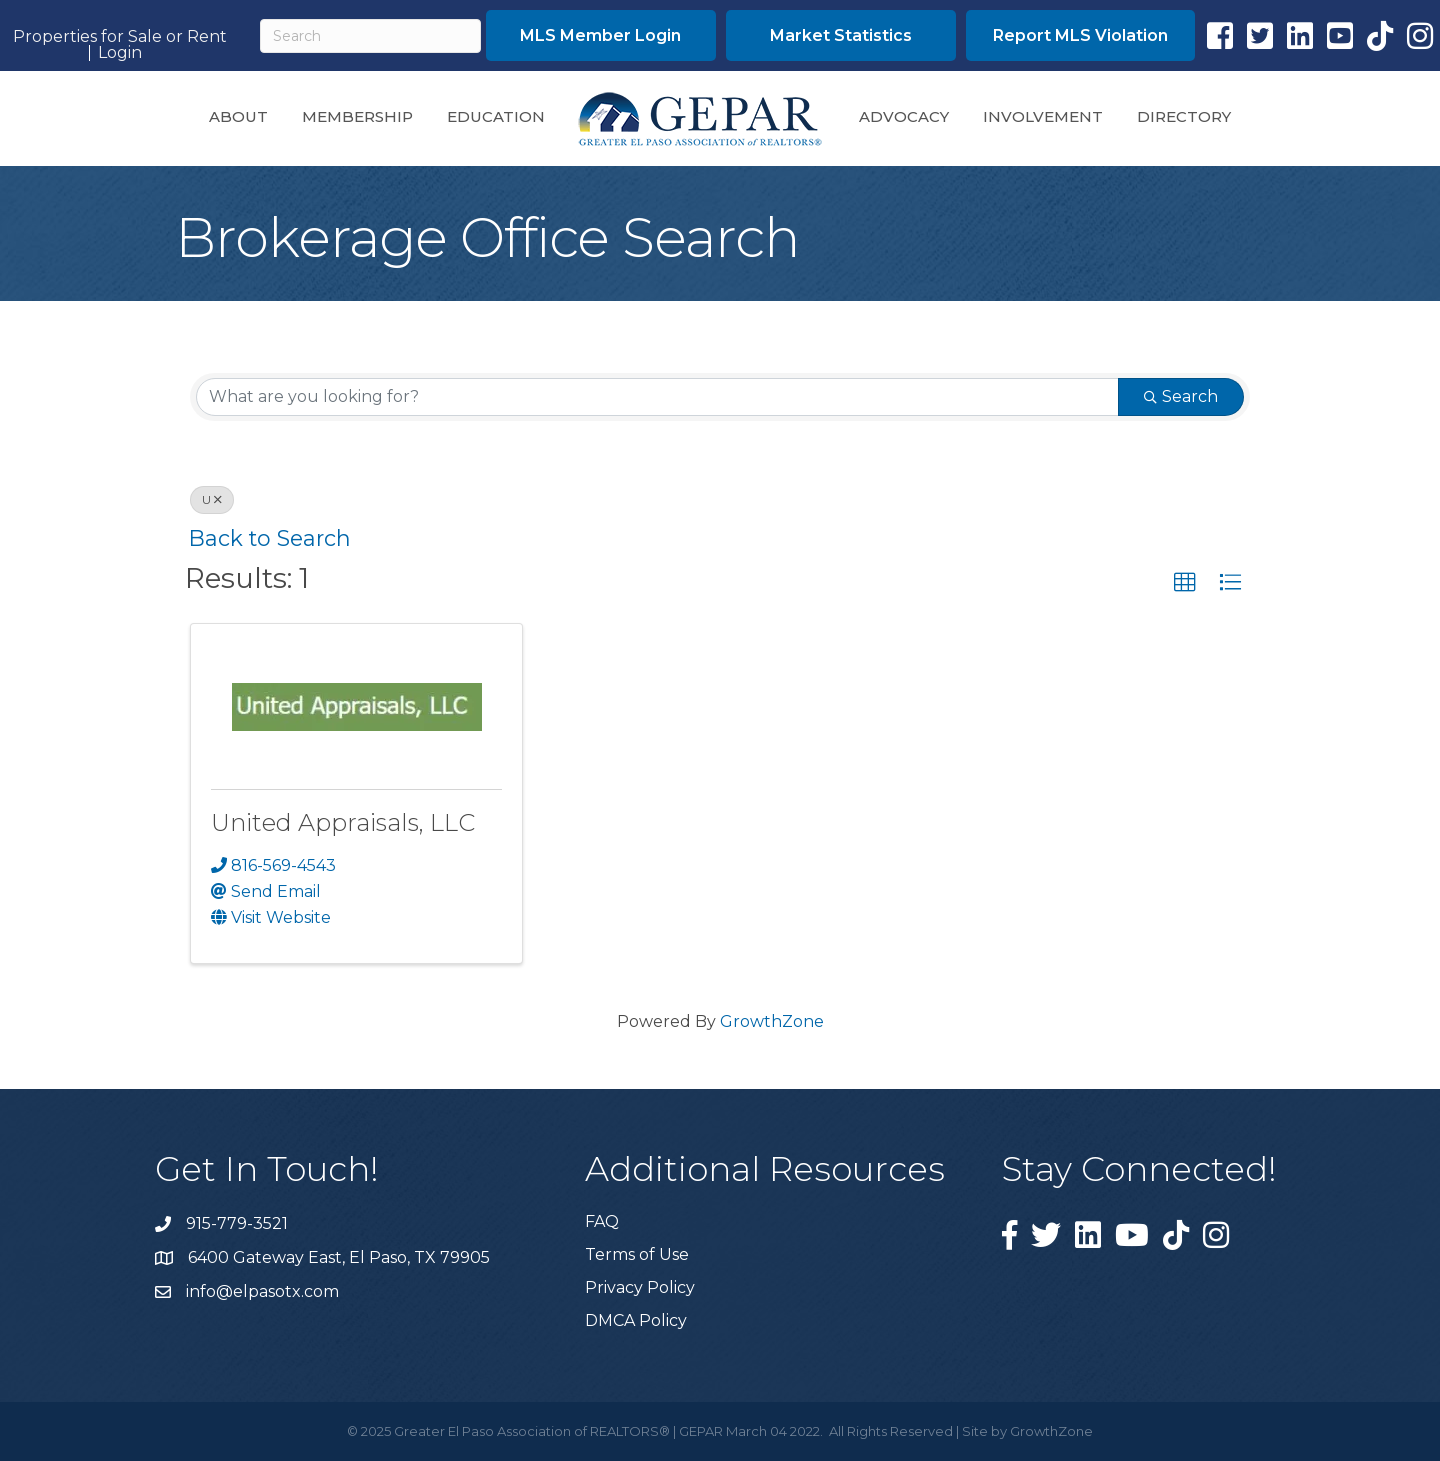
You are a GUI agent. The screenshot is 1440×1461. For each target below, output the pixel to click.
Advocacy (904, 116)
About (238, 116)
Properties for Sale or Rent (120, 37)
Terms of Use (637, 1254)
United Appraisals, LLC (343, 822)
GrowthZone (772, 1021)
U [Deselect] (212, 499)
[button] (601, 35)
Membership (357, 116)
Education (496, 116)
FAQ (602, 1221)
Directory (1184, 116)
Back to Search (270, 538)
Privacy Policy (640, 1287)
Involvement (1043, 116)
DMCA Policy (636, 1320)
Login (120, 53)
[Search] (370, 36)
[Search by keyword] (657, 397)
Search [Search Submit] (1181, 396)
